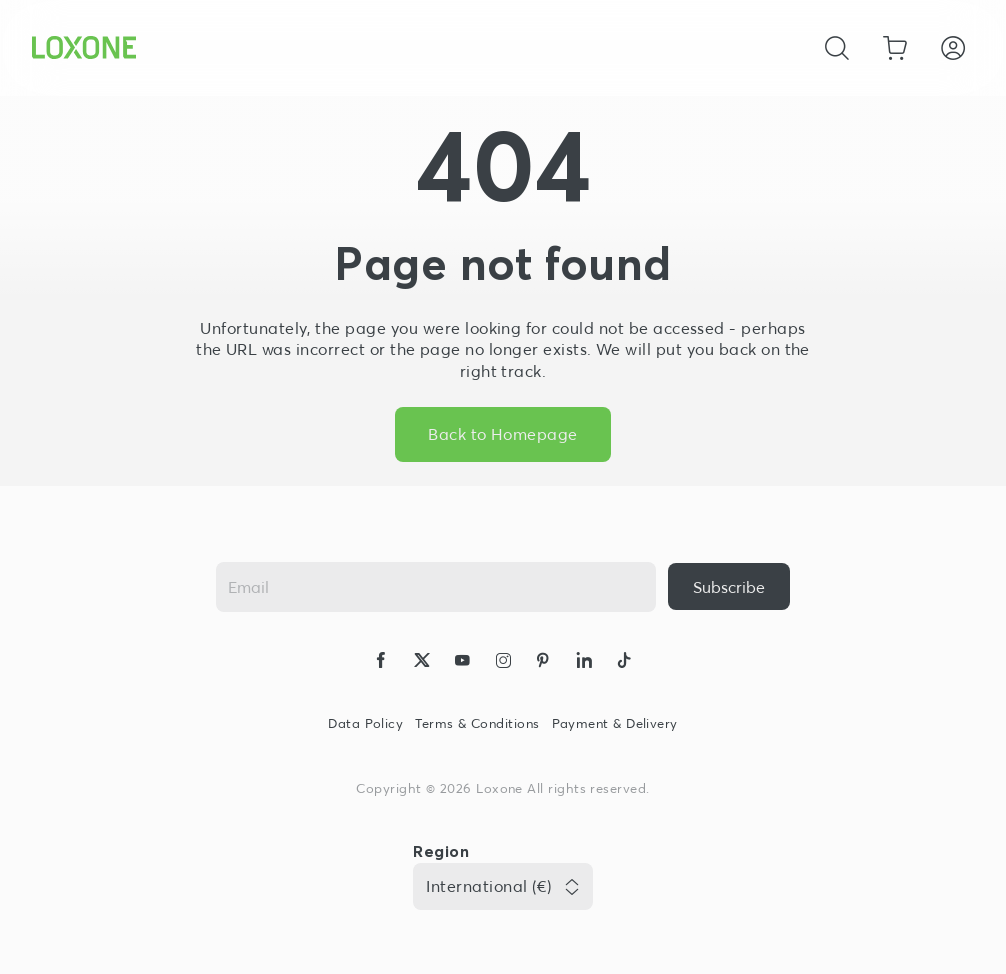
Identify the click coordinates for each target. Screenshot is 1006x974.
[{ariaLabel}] (729, 586)
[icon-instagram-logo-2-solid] (503, 663)
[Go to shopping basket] (895, 48)
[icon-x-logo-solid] (422, 663)
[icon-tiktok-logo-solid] (624, 663)
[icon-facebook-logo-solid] (381, 663)
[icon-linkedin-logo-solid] (584, 663)
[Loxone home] (84, 48)
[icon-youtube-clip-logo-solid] (462, 663)
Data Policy (365, 723)
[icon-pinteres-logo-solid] (543, 663)
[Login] (953, 48)
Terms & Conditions (477, 723)
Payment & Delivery (615, 723)
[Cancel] (837, 48)
